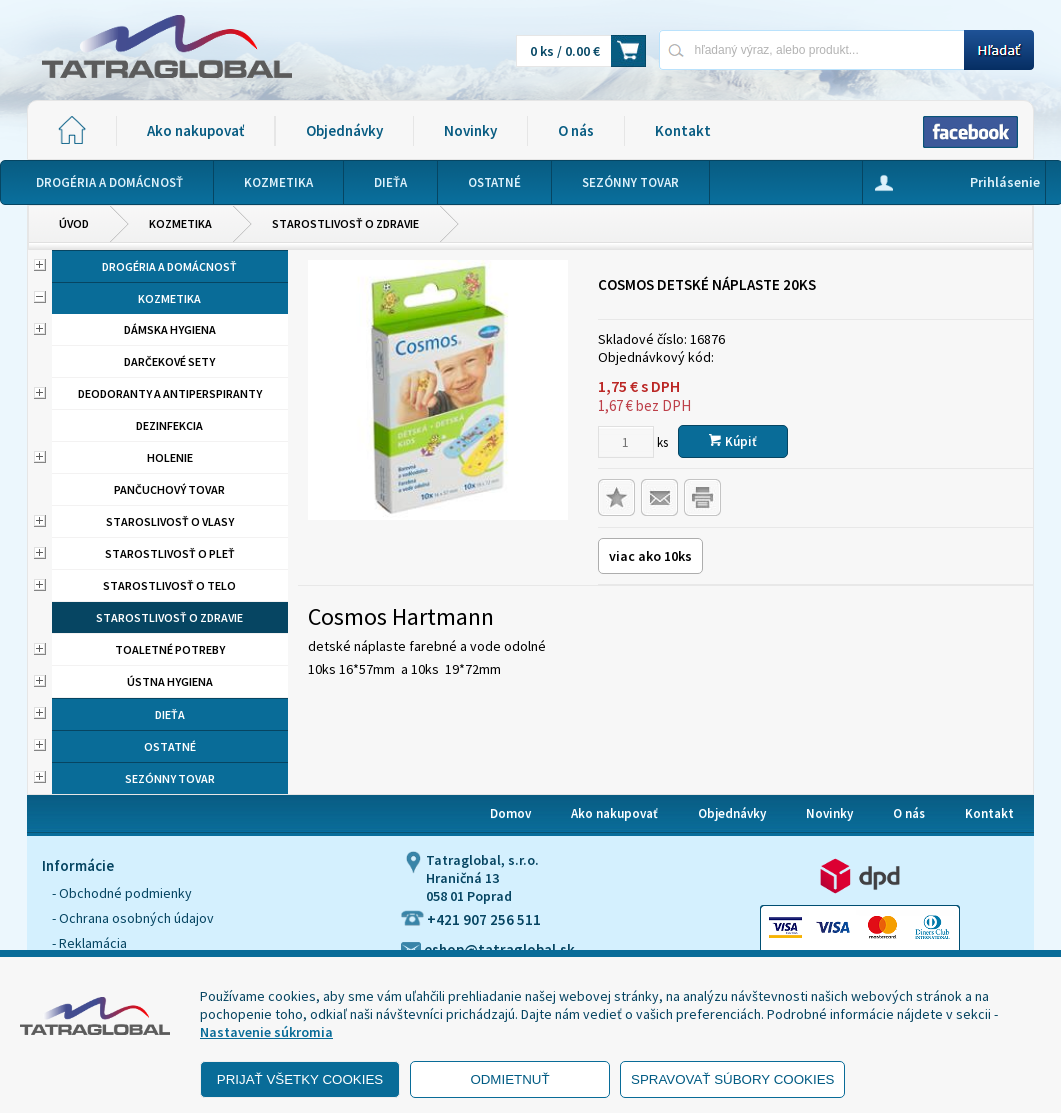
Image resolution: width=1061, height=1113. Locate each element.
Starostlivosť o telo (169, 585)
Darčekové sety (169, 361)
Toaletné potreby (170, 649)
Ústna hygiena (170, 681)
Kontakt (683, 130)
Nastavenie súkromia (266, 1032)
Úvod (74, 223)
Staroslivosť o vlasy (170, 521)
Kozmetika (180, 223)
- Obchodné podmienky (122, 893)
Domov (510, 813)
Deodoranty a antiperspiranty (170, 393)
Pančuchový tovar (169, 489)
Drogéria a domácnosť (169, 266)
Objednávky (344, 130)
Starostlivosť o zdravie (345, 223)
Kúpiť (733, 441)
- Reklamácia (89, 943)
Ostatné (170, 746)
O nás (576, 130)
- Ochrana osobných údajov (133, 918)
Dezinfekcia (169, 425)
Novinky (470, 130)
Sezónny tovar (170, 778)
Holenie (170, 457)
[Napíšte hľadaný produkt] (811, 49)
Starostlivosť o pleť (170, 553)
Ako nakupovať (195, 130)
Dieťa (170, 714)
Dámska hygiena (170, 329)
